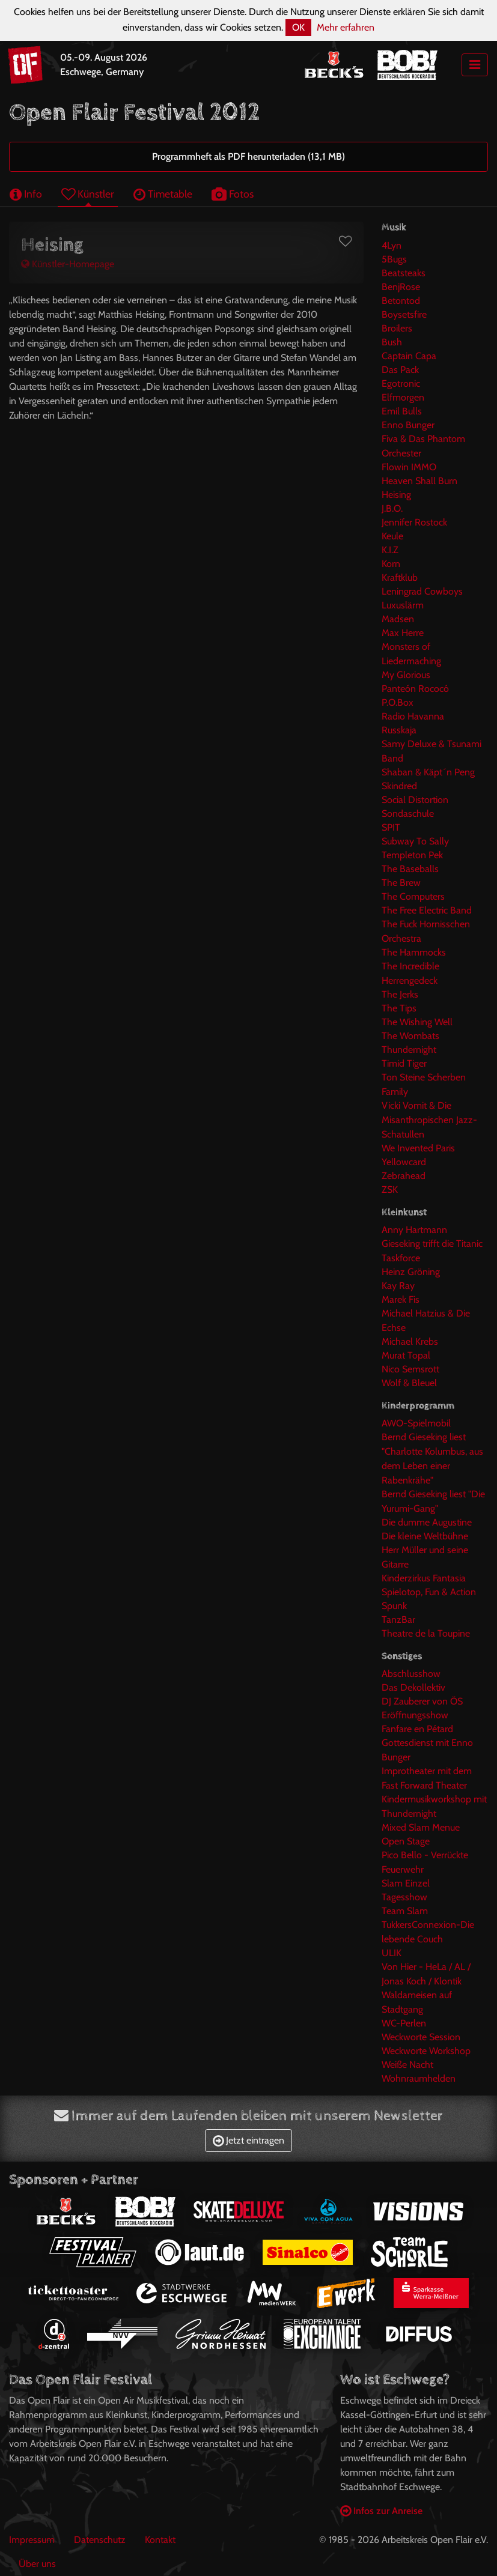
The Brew (401, 882)
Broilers (397, 328)
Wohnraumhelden (419, 2078)
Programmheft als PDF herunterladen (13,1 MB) (248, 156)
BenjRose (401, 286)
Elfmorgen (403, 397)
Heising (396, 494)
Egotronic (401, 383)
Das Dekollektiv (413, 1687)
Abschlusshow (411, 1673)
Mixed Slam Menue (421, 1827)
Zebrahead (403, 1175)
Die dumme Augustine (427, 1522)
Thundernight (409, 1049)
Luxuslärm (403, 605)
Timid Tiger (404, 1063)
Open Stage (406, 1841)
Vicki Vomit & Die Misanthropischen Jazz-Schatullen (429, 1120)
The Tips (399, 1008)
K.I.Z (390, 550)
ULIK (391, 1953)
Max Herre (403, 632)
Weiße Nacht (407, 2064)
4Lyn (391, 245)
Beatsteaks (403, 273)
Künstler (87, 193)
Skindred (399, 786)
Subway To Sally (415, 841)
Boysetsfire (404, 314)
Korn (391, 563)
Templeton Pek (412, 855)
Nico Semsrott (410, 1369)
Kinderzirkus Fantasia (424, 1578)
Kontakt (160, 2539)
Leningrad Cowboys (422, 591)
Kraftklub (400, 577)
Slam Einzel (406, 1883)
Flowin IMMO (409, 467)
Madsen (398, 619)
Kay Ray (398, 1285)
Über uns (37, 2563)
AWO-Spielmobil (416, 1423)
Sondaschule (408, 813)
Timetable (162, 193)
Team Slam (405, 1911)
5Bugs (394, 259)
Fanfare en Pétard (417, 1729)
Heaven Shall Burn (419, 480)
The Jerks (400, 994)
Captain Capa (409, 356)
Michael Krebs (410, 1341)
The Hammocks (414, 952)
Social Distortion (415, 799)
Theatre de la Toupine (426, 1633)
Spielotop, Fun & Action (429, 1592)
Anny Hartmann (414, 1229)
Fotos (233, 193)
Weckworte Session (421, 2037)
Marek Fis (400, 1299)
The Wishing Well (417, 1022)
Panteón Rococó (415, 688)
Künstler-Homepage (67, 264)
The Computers (413, 896)
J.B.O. (392, 508)
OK (298, 27)
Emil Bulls (402, 411)
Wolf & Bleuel (409, 1383)
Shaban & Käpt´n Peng (428, 772)
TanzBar (398, 1619)
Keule (392, 536)
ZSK (390, 1189)
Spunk (394, 1605)
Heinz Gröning (411, 1271)
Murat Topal (406, 1355)
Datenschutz (100, 2539)
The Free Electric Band (427, 910)
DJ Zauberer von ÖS (422, 1701)
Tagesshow (404, 1897)
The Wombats (410, 1035)
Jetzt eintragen (248, 2140)
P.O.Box (397, 702)
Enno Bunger (408, 425)
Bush (392, 342)
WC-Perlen (404, 2023)
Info (26, 193)
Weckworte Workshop (426, 2050)
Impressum (32, 2539)
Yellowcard (404, 1162)
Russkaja (399, 730)
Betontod (401, 300)
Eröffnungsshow (415, 1715)
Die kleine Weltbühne (425, 1536)
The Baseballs (410, 868)
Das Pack (400, 369)
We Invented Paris (418, 1148)
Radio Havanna (413, 716)
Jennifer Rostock (414, 522)
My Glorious (406, 674)
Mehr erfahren (345, 27)
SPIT (391, 827)
